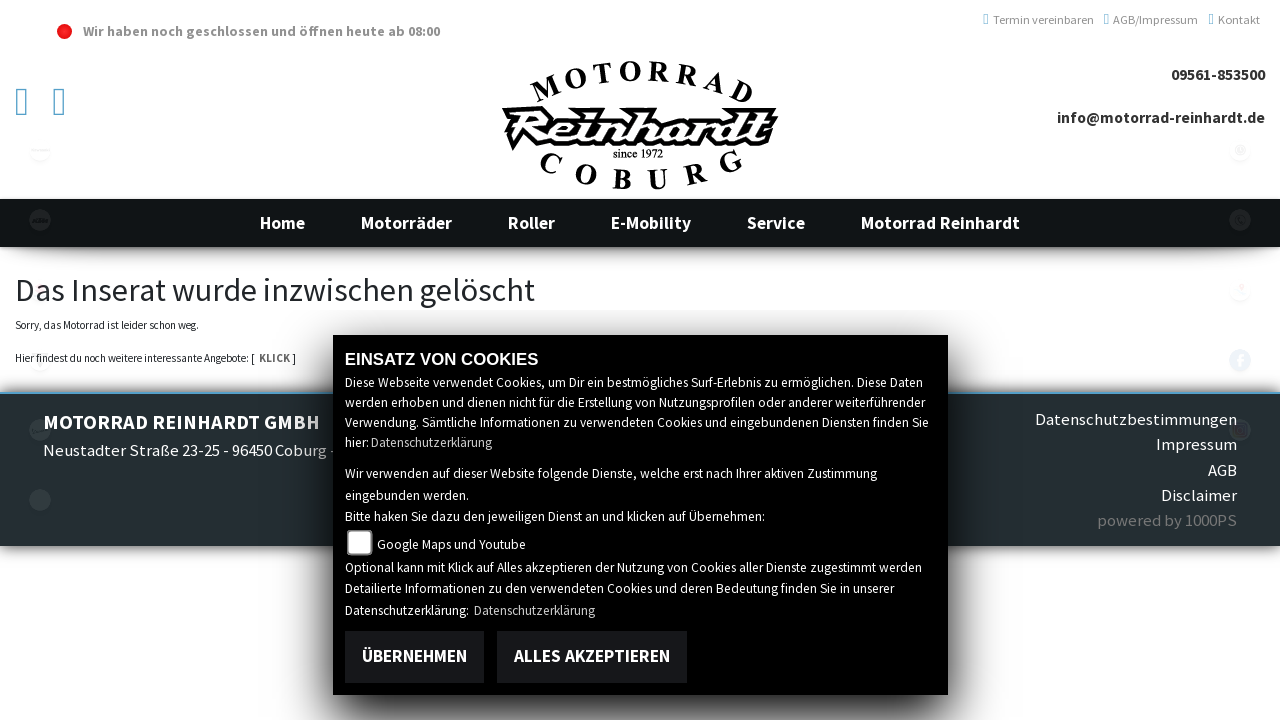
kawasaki (40, 150)
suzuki (40, 290)
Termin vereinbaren (1038, 19)
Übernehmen (414, 656)
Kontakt (1234, 19)
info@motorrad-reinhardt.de (1161, 117)
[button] (406, 223)
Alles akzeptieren (592, 656)
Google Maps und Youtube (451, 544)
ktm (40, 220)
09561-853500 (1218, 74)
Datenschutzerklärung (431, 442)
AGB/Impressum (1151, 19)
